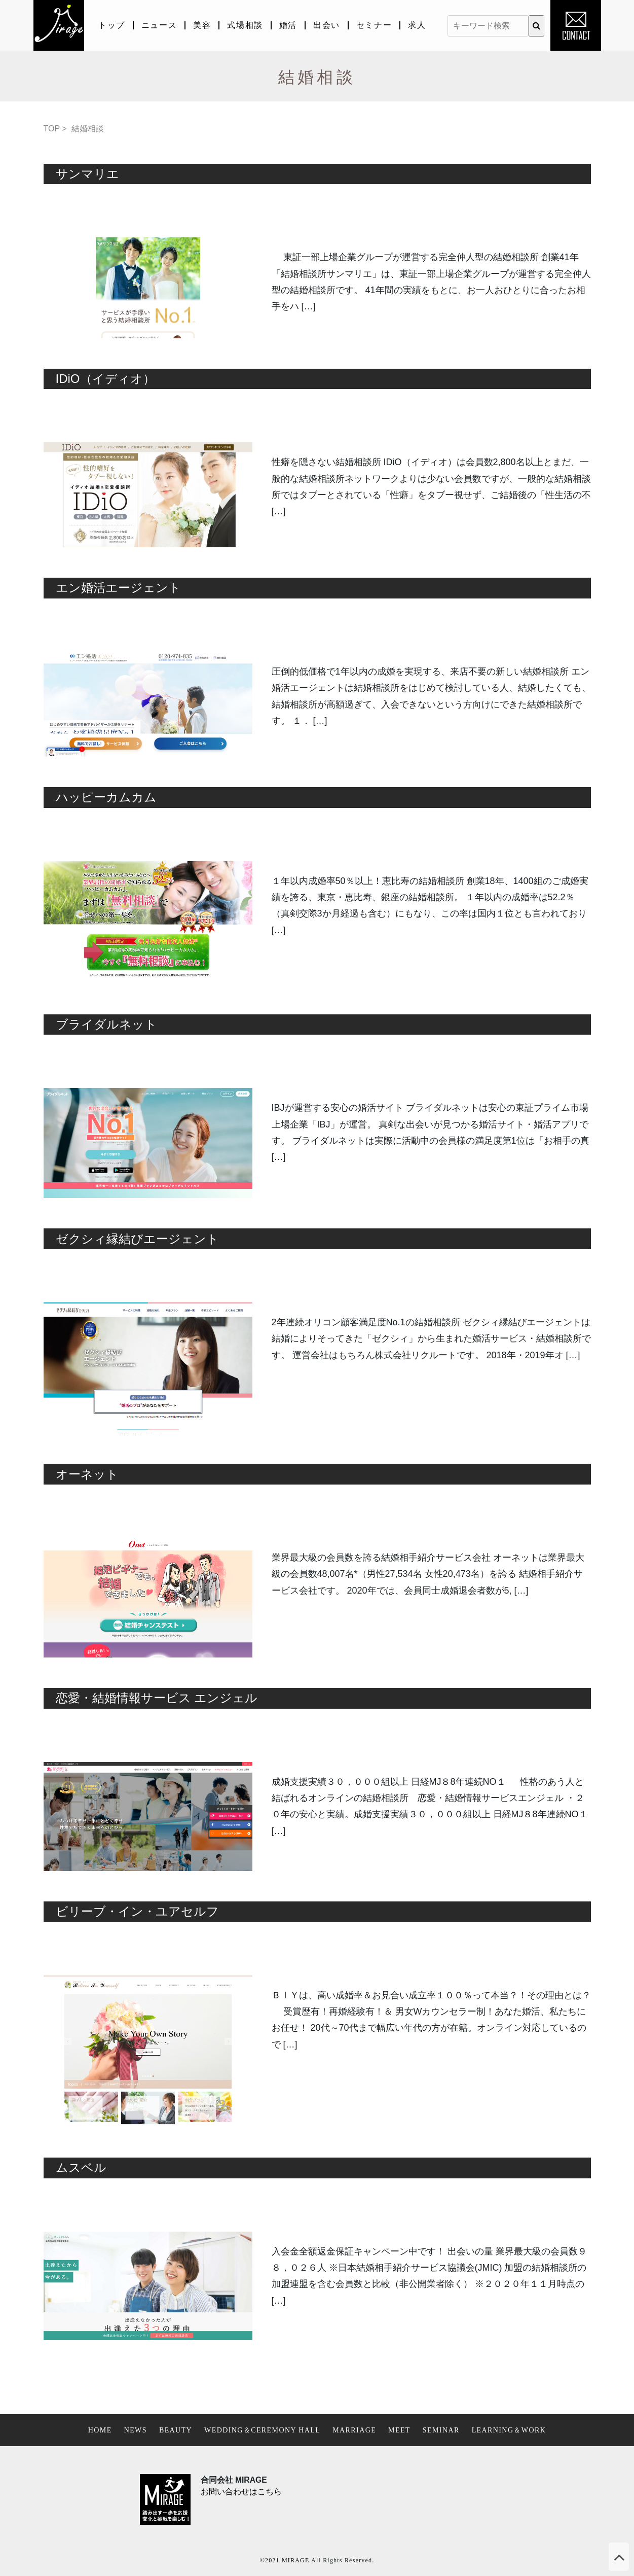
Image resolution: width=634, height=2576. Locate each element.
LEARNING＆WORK (509, 2430)
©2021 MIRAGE (285, 2560)
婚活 (288, 25)
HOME (100, 2430)
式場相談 (245, 25)
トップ (111, 25)
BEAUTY (175, 2430)
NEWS (135, 2430)
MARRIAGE (354, 2430)
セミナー (374, 25)
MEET (399, 2430)
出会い (326, 25)
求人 (417, 25)
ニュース (159, 25)
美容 (202, 25)
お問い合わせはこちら (241, 2491)
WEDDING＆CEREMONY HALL (262, 2430)
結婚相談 (87, 128)
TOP (52, 128)
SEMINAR (441, 2430)
